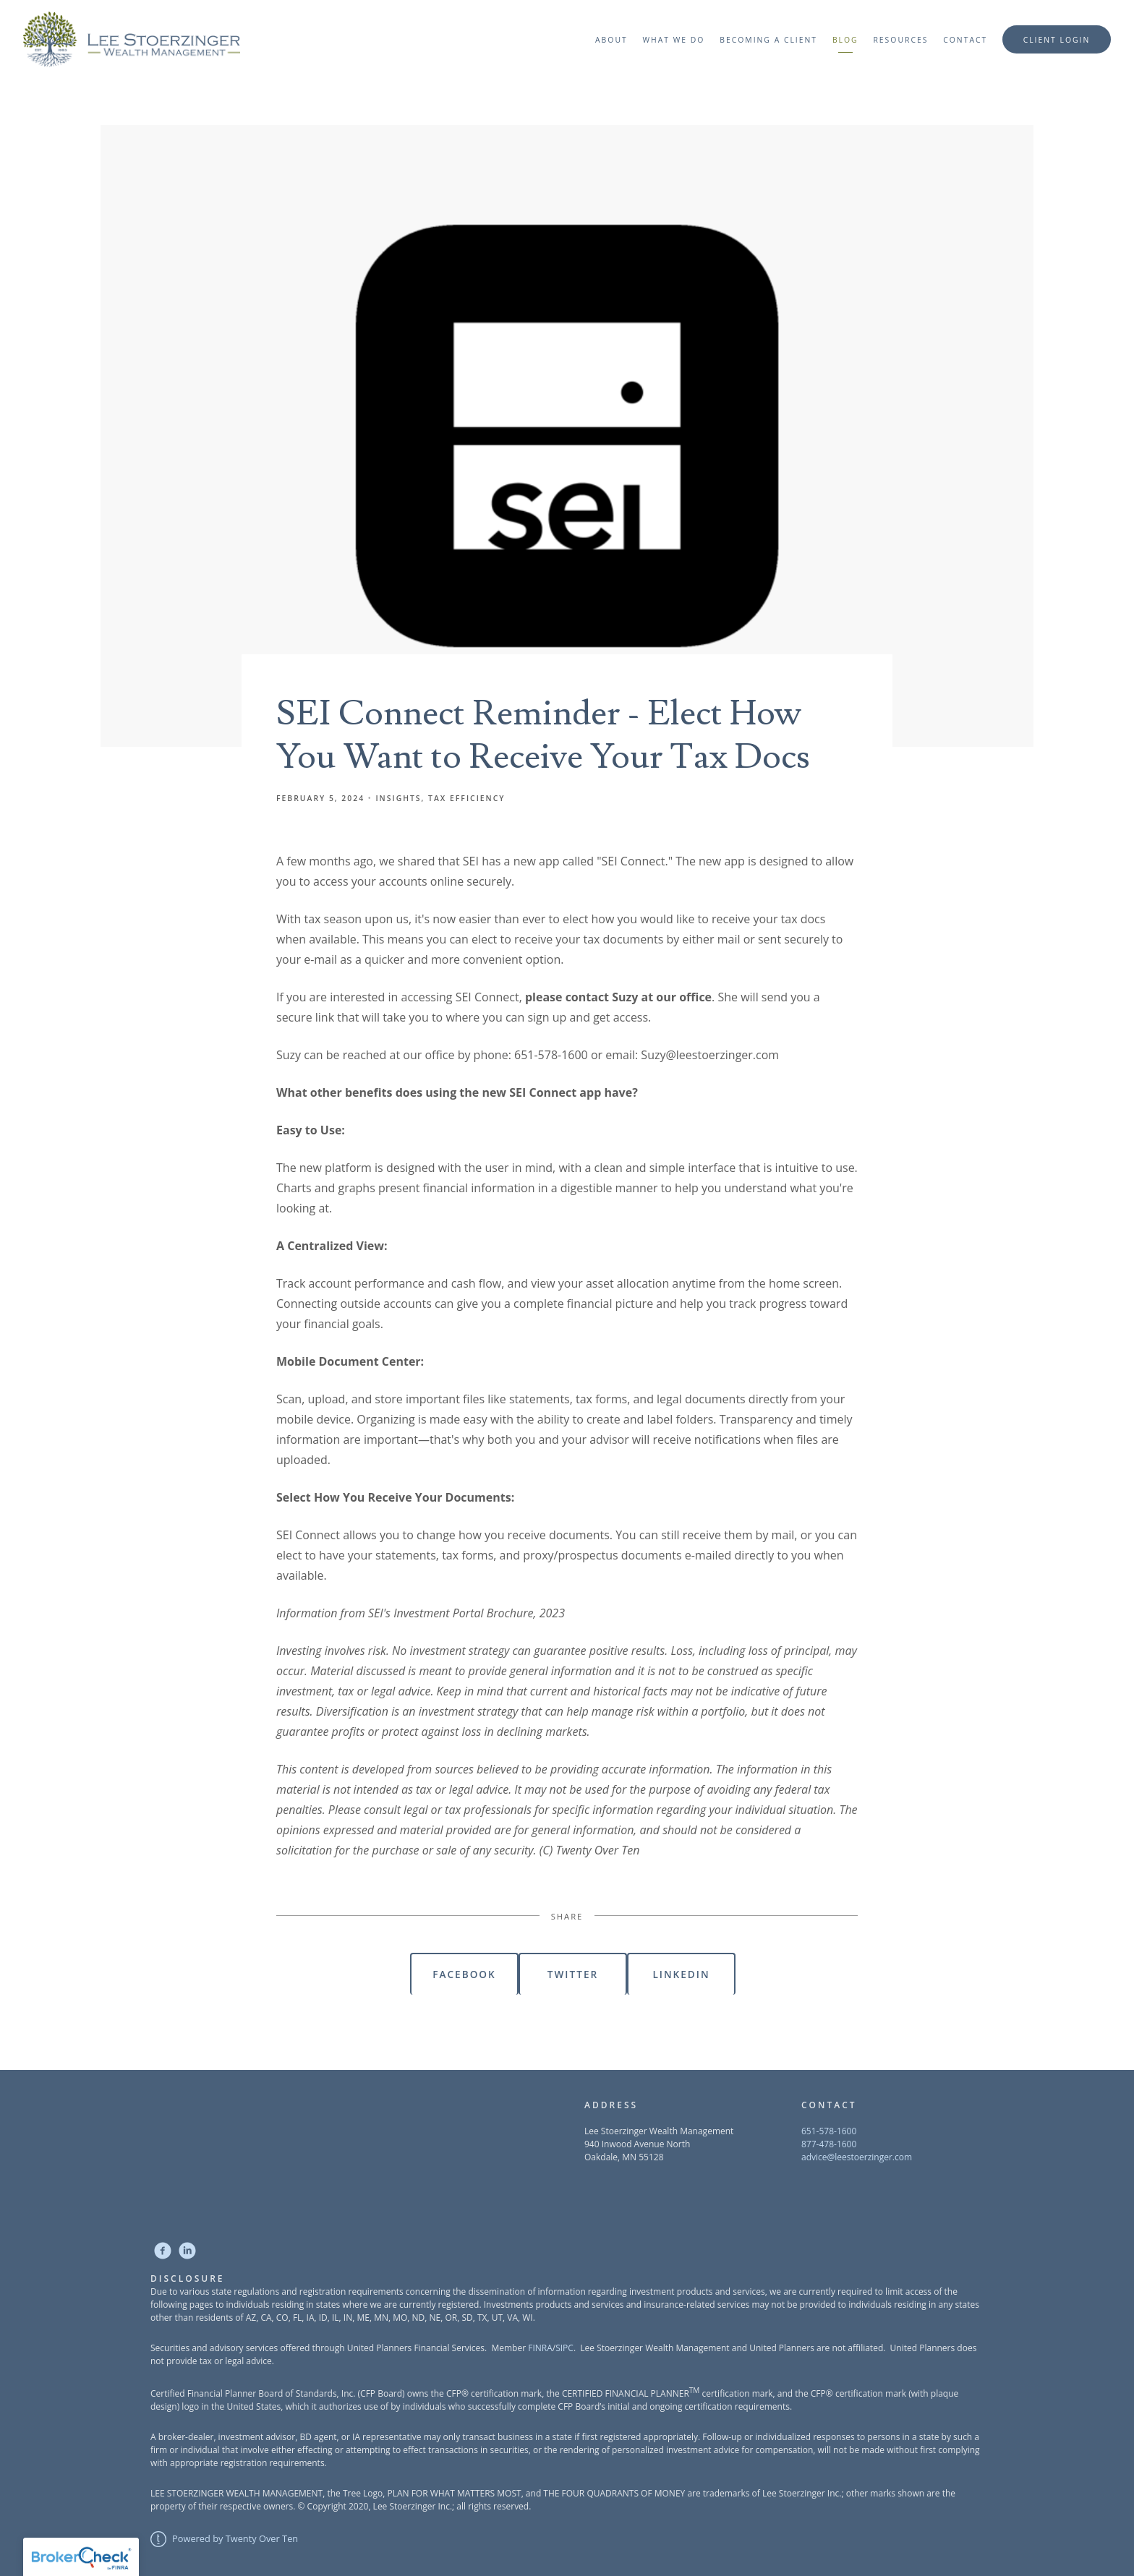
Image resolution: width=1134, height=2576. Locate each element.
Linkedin (680, 1974)
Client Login (1057, 40)
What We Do (673, 40)
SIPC (564, 2348)
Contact (965, 40)
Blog (845, 40)
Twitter (572, 1974)
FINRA (540, 2348)
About (611, 40)
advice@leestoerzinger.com (856, 2157)
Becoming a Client (768, 40)
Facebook (463, 1974)
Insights (398, 798)
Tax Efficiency (466, 798)
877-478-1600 (828, 2144)
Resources (900, 40)
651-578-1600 (828, 2131)
